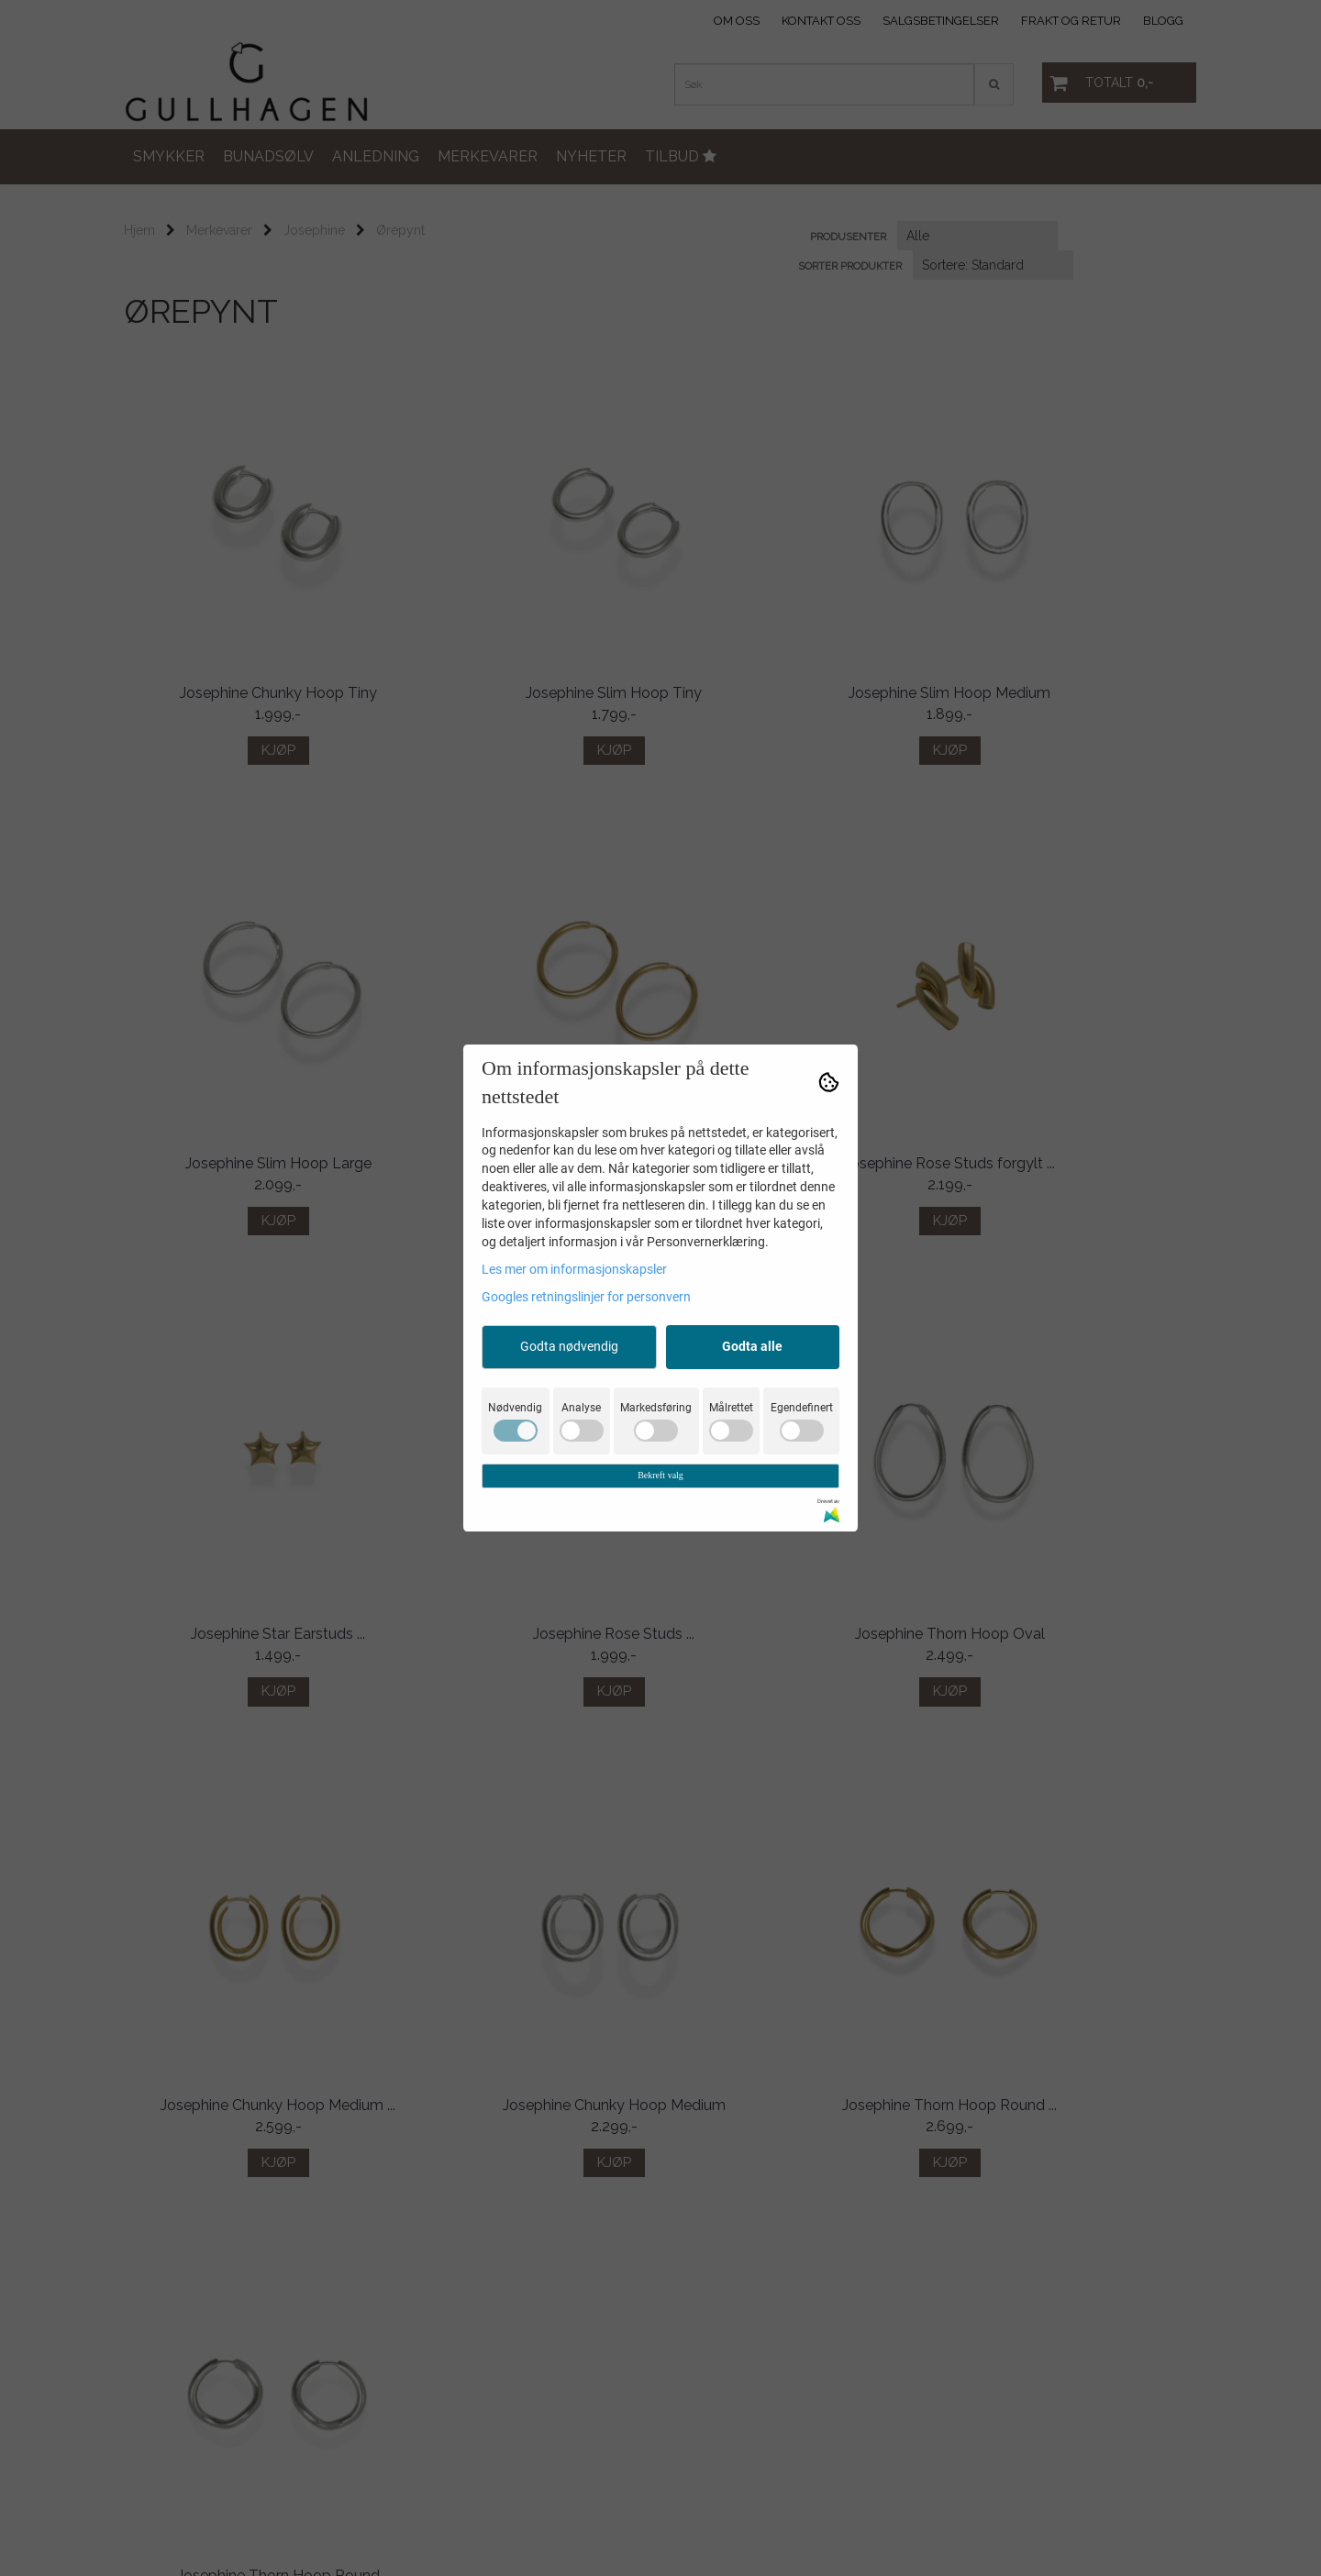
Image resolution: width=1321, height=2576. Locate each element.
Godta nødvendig (569, 1346)
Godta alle (752, 1346)
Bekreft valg (660, 1475)
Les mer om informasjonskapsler (574, 1269)
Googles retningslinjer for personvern (586, 1296)
